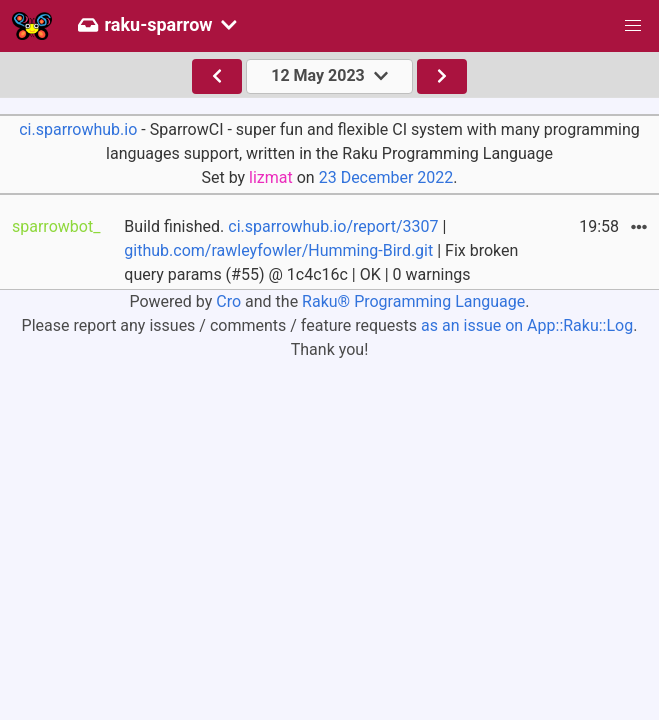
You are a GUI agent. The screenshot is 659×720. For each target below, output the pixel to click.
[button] (633, 26)
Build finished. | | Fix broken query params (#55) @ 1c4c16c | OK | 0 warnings (321, 250)
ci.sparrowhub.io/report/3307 (333, 226)
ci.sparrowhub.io (78, 129)
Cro (228, 301)
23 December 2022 (386, 177)
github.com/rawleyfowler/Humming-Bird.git (278, 250)
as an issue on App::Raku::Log (527, 325)
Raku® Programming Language (413, 301)
